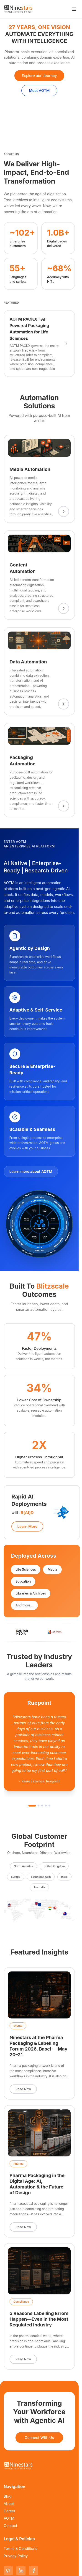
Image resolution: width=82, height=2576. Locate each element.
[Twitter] (8, 2570)
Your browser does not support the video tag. (39, 121)
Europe (15, 1876)
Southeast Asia (41, 1876)
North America (23, 1866)
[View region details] (9, 1905)
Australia (39, 1887)
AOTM (9, 2518)
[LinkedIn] (21, 2570)
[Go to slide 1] (32, 1805)
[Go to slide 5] (49, 1805)
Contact (10, 2525)
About (9, 2503)
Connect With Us (39, 2437)
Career (9, 2511)
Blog (7, 2496)
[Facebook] (33, 2570)
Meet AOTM (39, 90)
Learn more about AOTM (30, 1171)
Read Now (23, 2089)
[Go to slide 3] (42, 1805)
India (64, 1876)
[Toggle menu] (73, 9)
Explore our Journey (39, 75)
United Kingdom (54, 1866)
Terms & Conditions (20, 2548)
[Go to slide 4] (46, 1805)
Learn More (27, 1526)
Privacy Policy (16, 2556)
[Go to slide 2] (38, 1805)
